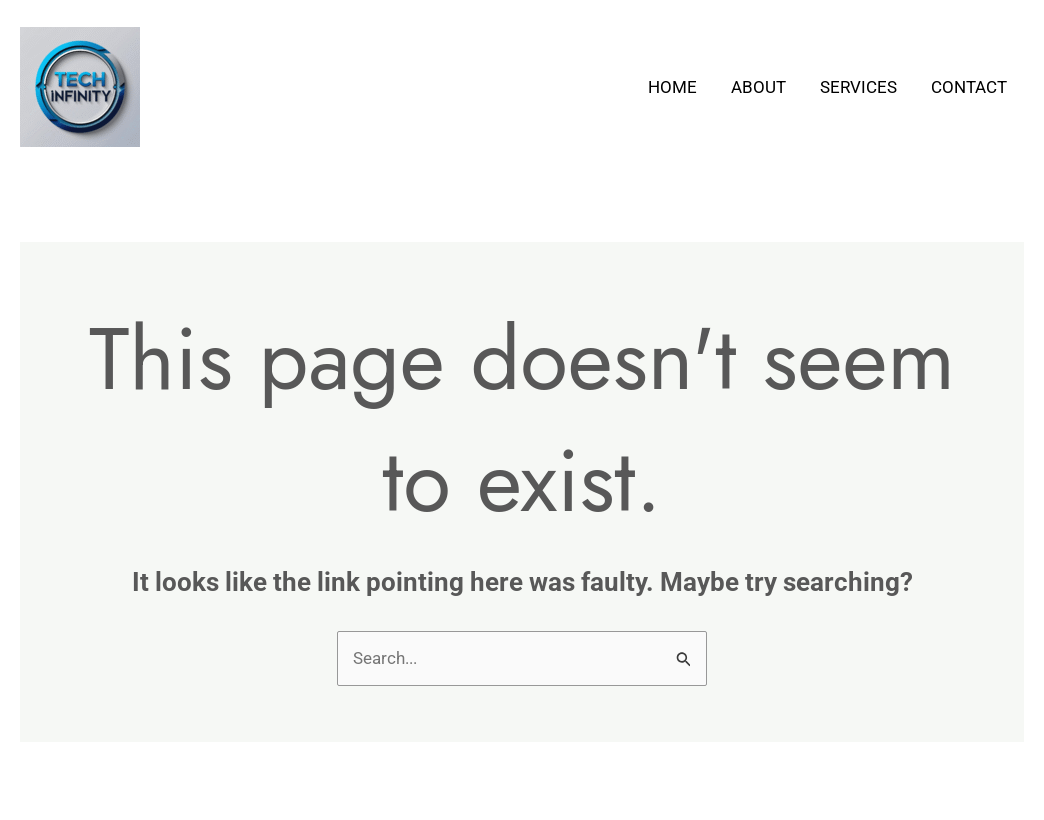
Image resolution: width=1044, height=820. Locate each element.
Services (858, 87)
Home (672, 87)
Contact (969, 87)
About (758, 87)
